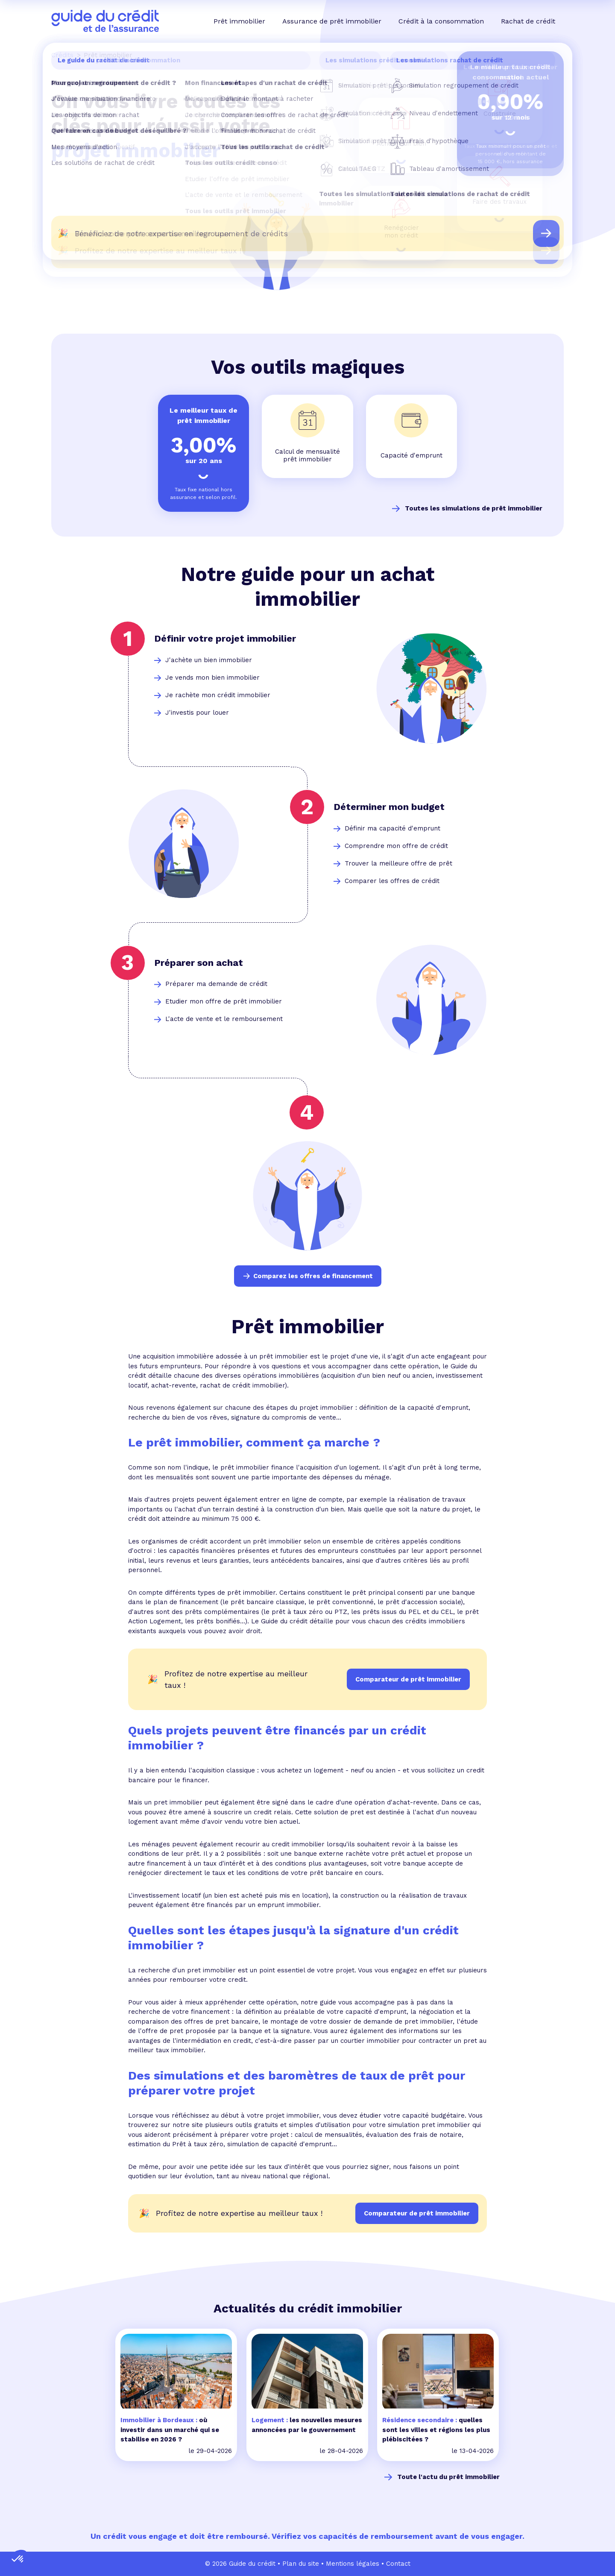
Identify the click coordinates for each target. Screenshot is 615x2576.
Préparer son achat (198, 962)
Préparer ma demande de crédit (216, 984)
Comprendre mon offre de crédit (396, 846)
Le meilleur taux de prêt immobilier (203, 415)
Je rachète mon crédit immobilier (217, 695)
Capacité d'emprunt (411, 455)
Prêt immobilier (239, 21)
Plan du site (300, 2563)
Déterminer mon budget (389, 806)
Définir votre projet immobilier (225, 638)
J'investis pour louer (197, 712)
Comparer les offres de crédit (392, 881)
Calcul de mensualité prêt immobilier (307, 456)
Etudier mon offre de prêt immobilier (223, 1001)
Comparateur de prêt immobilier (417, 2213)
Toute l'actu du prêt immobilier (448, 2477)
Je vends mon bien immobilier (212, 677)
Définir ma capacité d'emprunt (392, 828)
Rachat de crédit (528, 21)
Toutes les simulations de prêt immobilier (473, 508)
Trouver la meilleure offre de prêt (398, 863)
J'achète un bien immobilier (208, 660)
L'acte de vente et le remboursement (224, 1019)
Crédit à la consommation (441, 21)
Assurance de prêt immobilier (331, 21)
